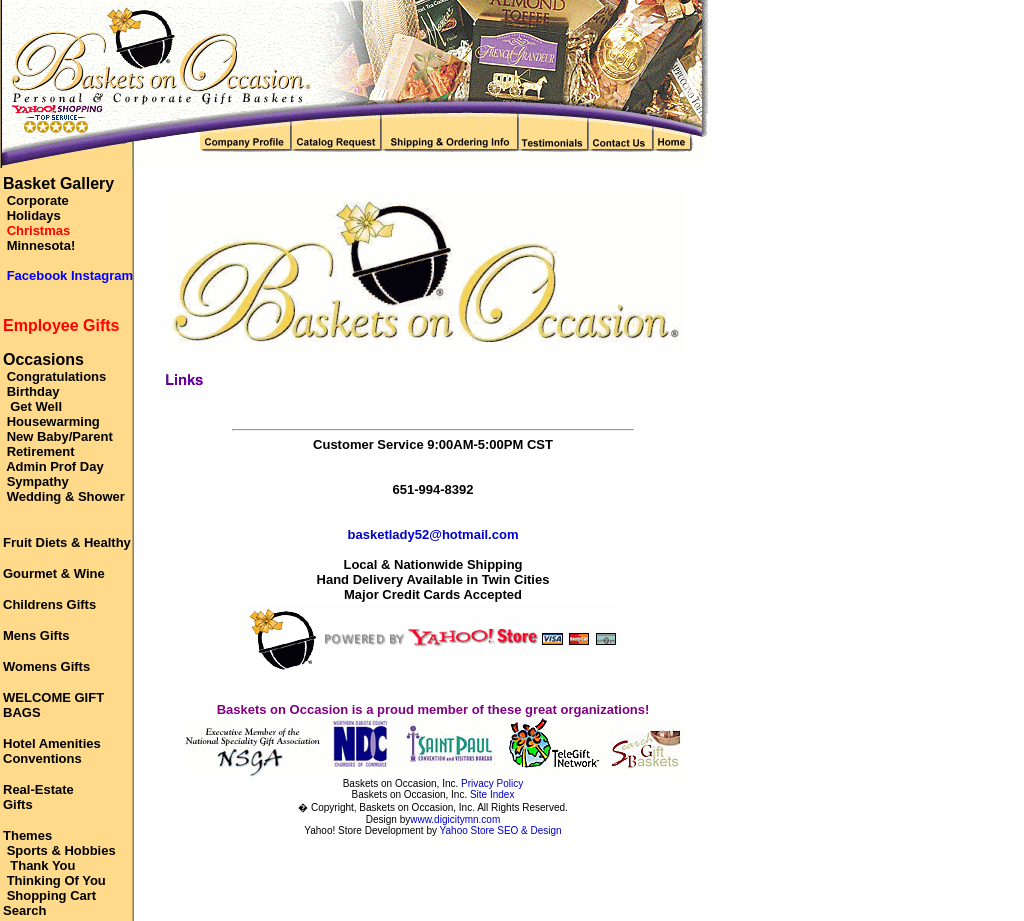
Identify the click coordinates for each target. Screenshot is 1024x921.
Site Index (492, 794)
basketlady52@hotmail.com (433, 534)
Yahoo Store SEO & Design (501, 830)
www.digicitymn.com (455, 819)
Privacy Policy (492, 783)
